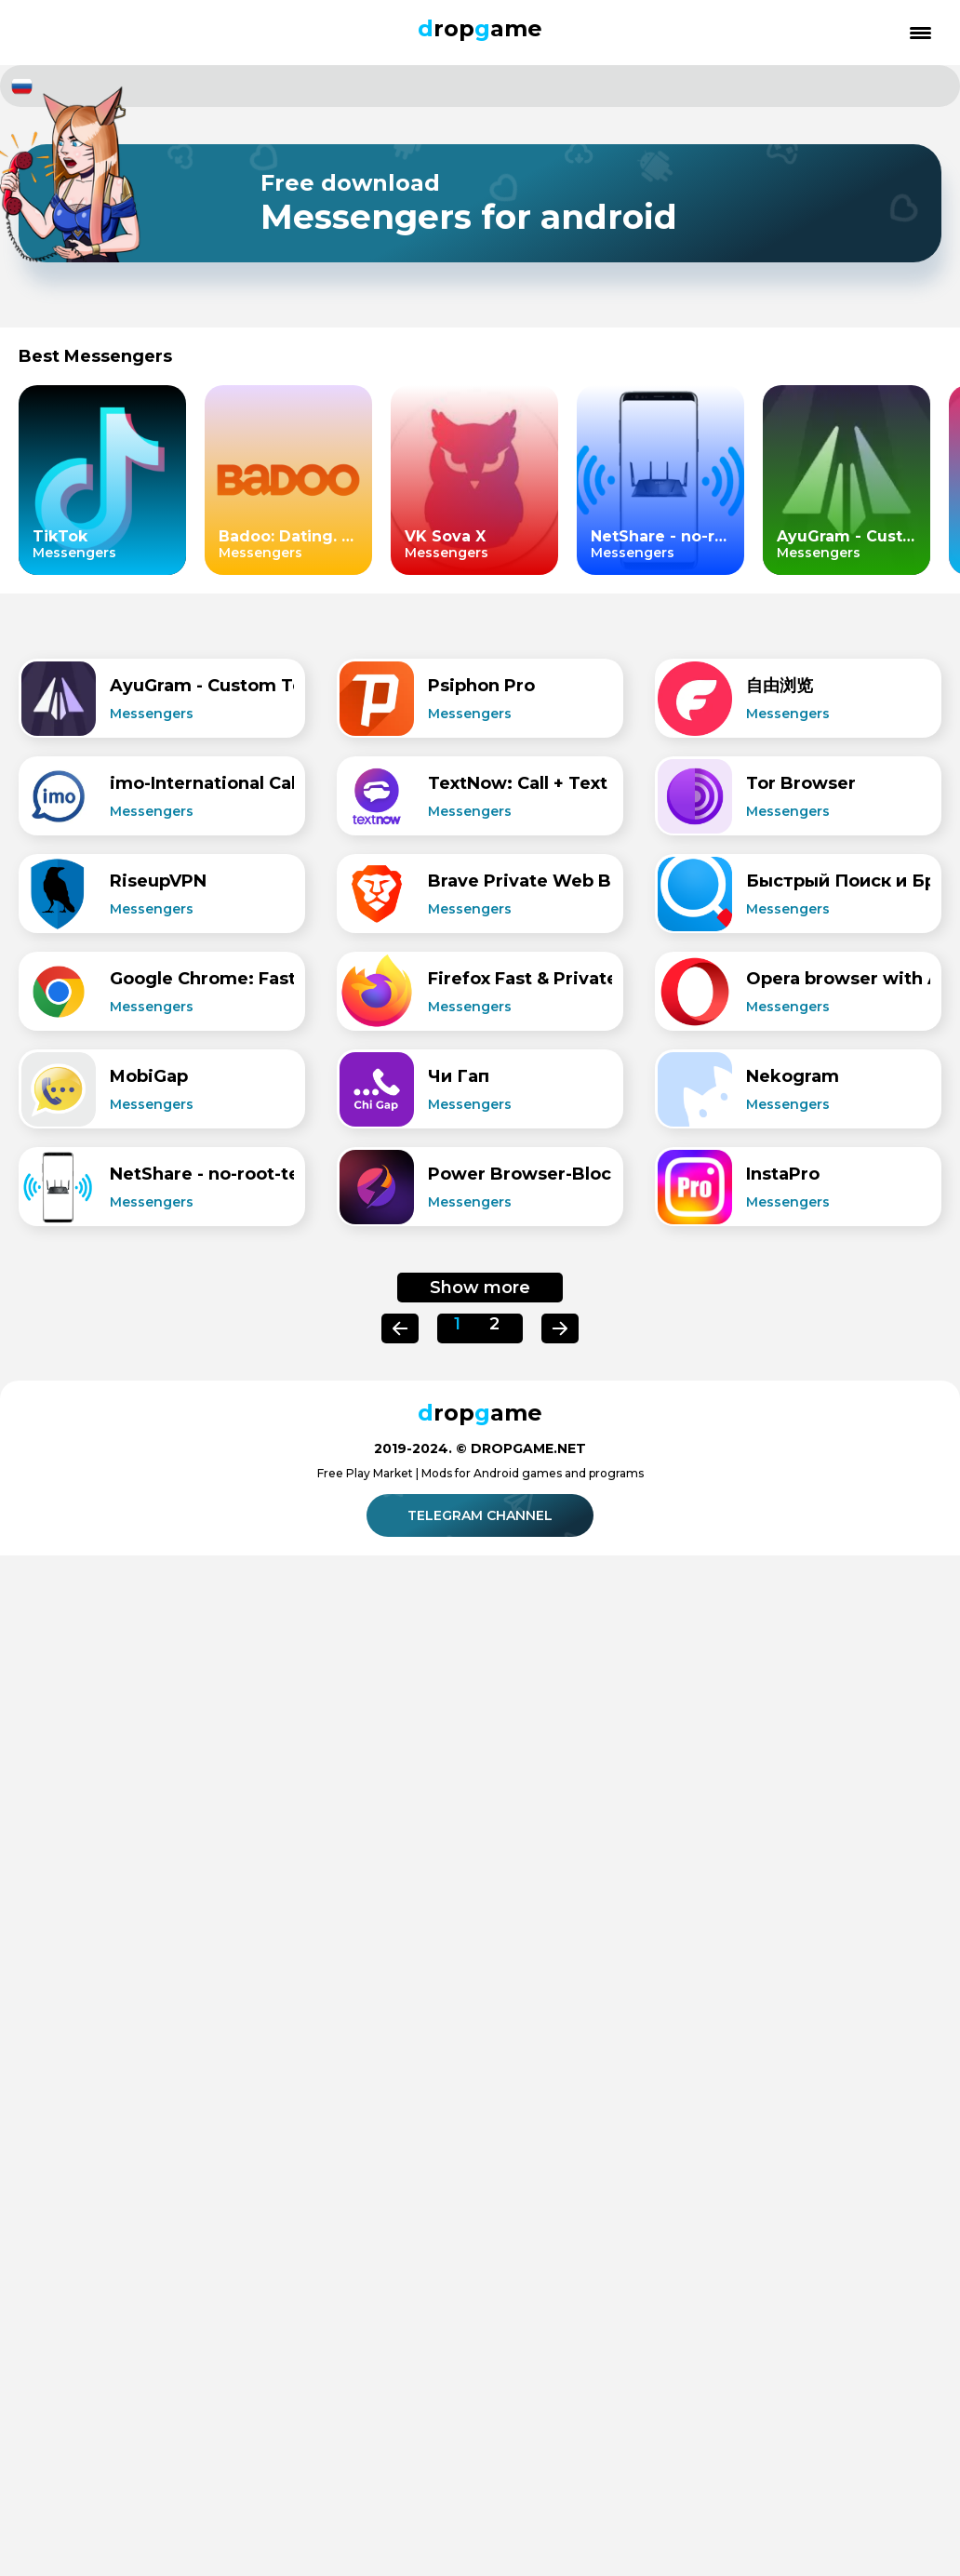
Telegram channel (482, 1515)
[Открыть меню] (920, 33)
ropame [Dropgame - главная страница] (480, 28)
